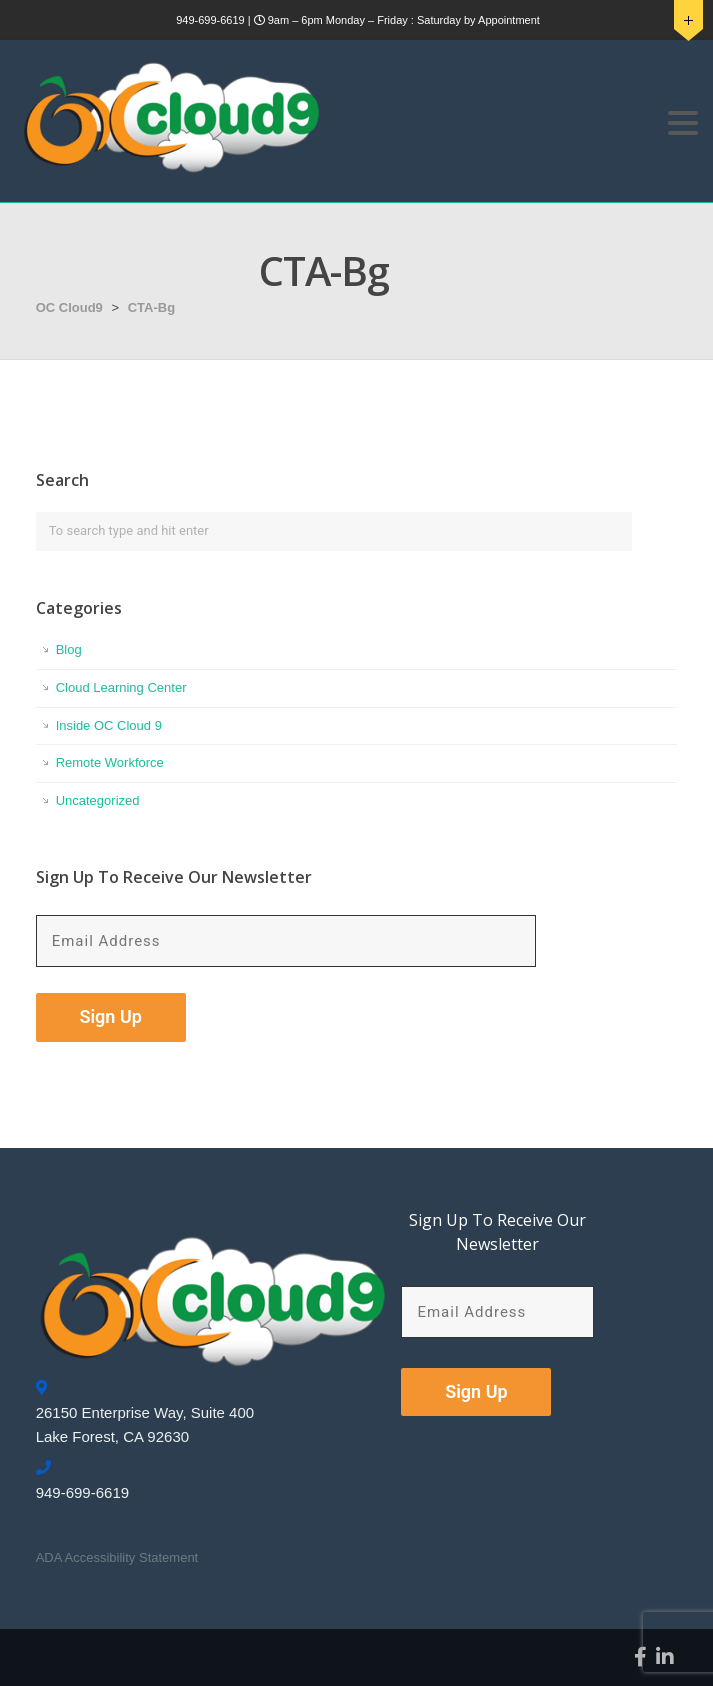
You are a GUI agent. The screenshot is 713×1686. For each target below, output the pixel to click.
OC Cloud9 (69, 307)
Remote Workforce (110, 762)
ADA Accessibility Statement (117, 1557)
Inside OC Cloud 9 (109, 725)
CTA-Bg (151, 307)
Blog (69, 649)
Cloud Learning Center (121, 687)
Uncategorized (98, 800)
